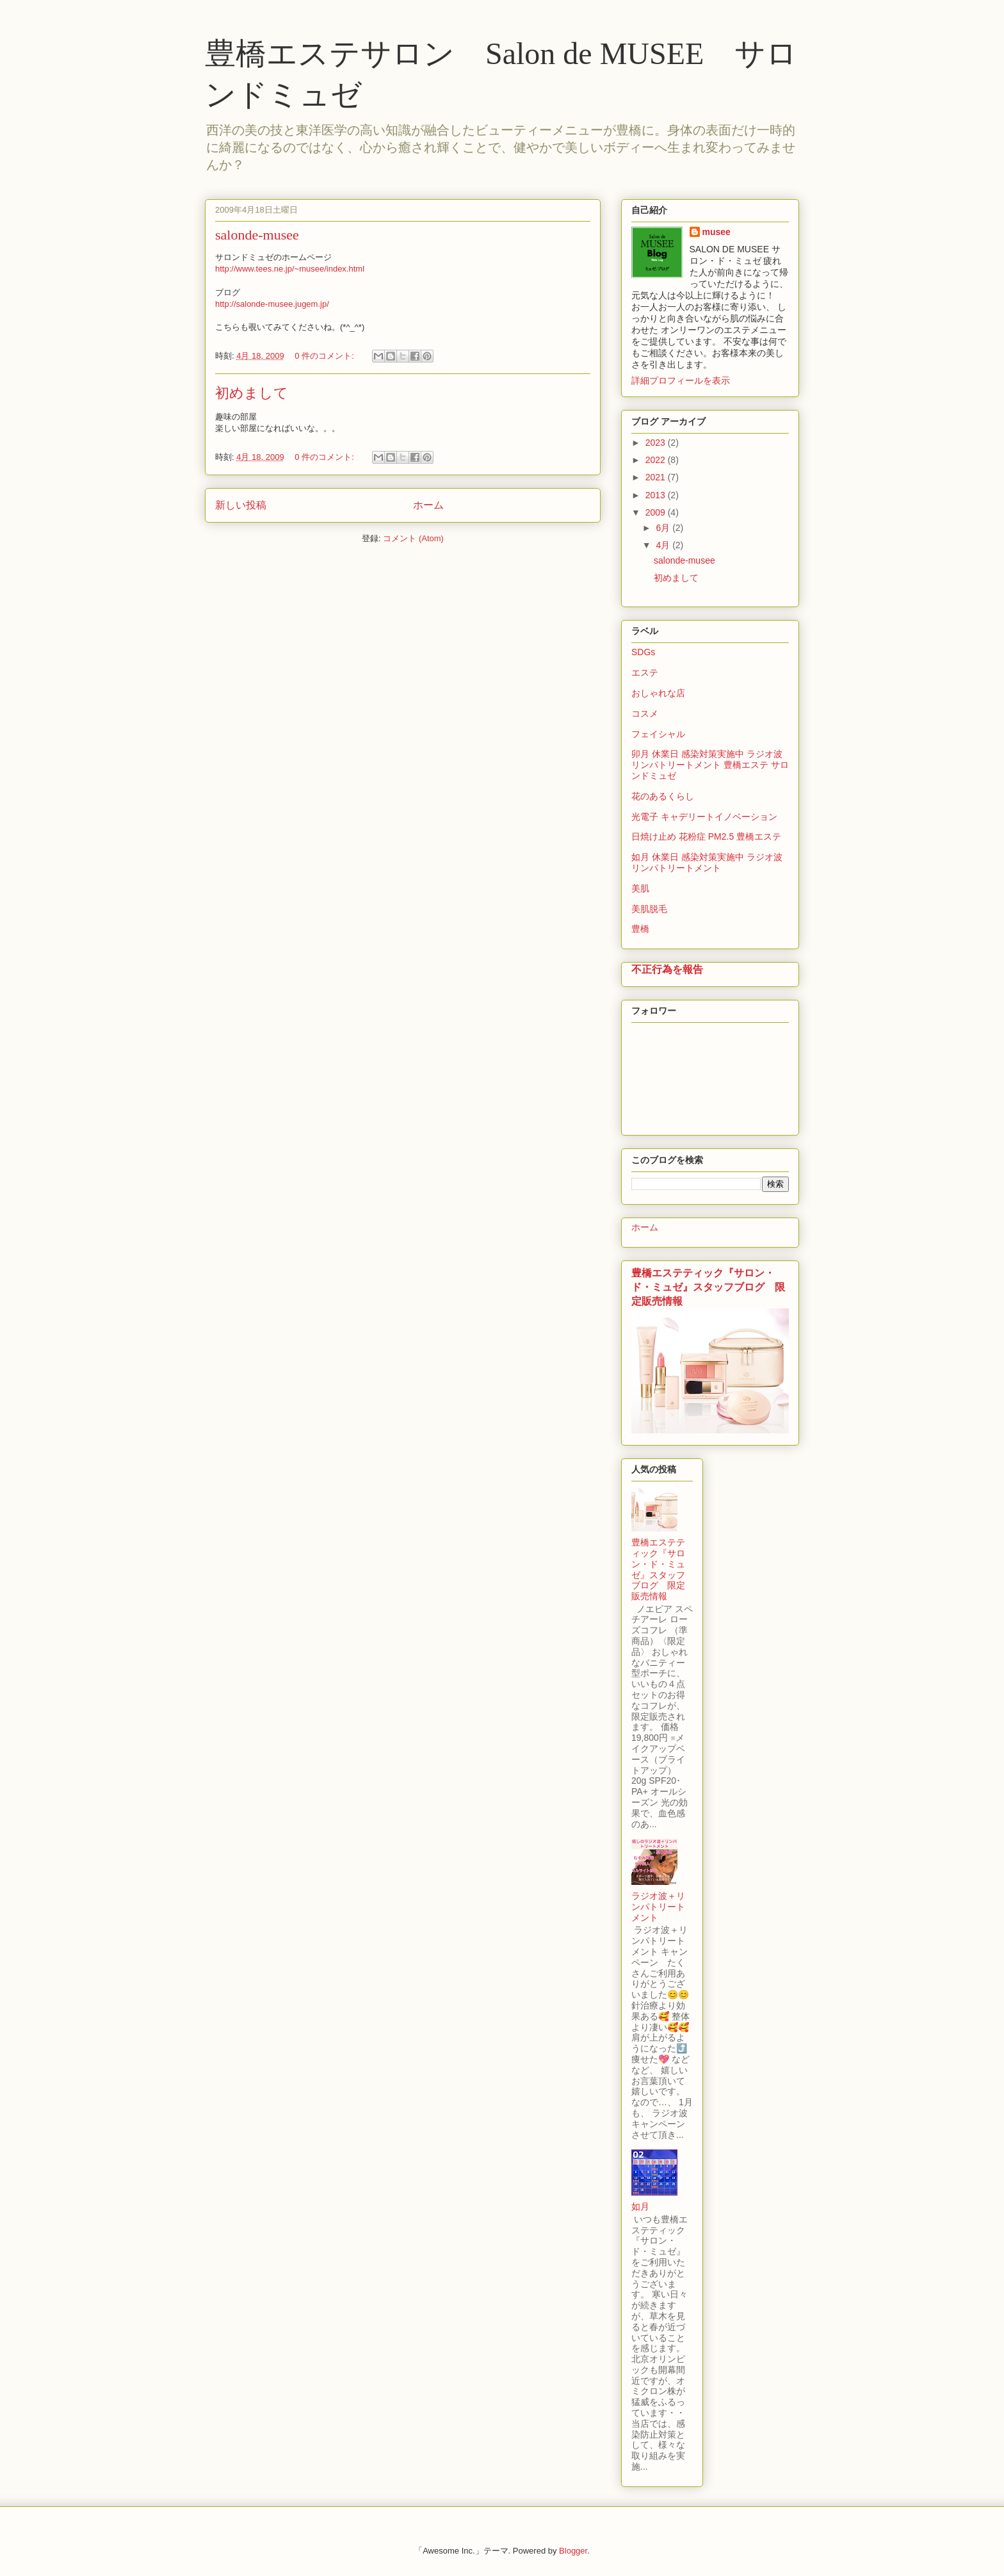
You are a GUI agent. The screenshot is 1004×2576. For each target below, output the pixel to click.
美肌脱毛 (649, 909)
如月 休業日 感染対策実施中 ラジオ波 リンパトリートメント (706, 862)
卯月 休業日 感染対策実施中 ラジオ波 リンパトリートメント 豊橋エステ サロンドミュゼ (710, 765)
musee (716, 232)
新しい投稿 (240, 505)
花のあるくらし (662, 796)
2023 (656, 442)
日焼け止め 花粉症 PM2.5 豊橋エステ (706, 836)
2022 (656, 460)
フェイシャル (658, 734)
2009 (656, 512)
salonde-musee (257, 235)
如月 (640, 2206)
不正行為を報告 (667, 969)
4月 (664, 545)
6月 (664, 528)
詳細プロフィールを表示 (680, 380)
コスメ (644, 713)
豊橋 (640, 929)
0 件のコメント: (325, 356)
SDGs (643, 652)
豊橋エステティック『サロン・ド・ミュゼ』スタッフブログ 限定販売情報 (708, 1287)
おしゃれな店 (658, 693)
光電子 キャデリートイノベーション (704, 816)
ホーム (428, 505)
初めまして (251, 393)
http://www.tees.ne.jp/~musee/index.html (289, 268)
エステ (644, 672)
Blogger (573, 2551)
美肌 (640, 888)
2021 (656, 477)
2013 (656, 495)
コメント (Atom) (413, 538)
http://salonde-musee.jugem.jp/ (272, 304)
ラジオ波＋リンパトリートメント (658, 1907)
